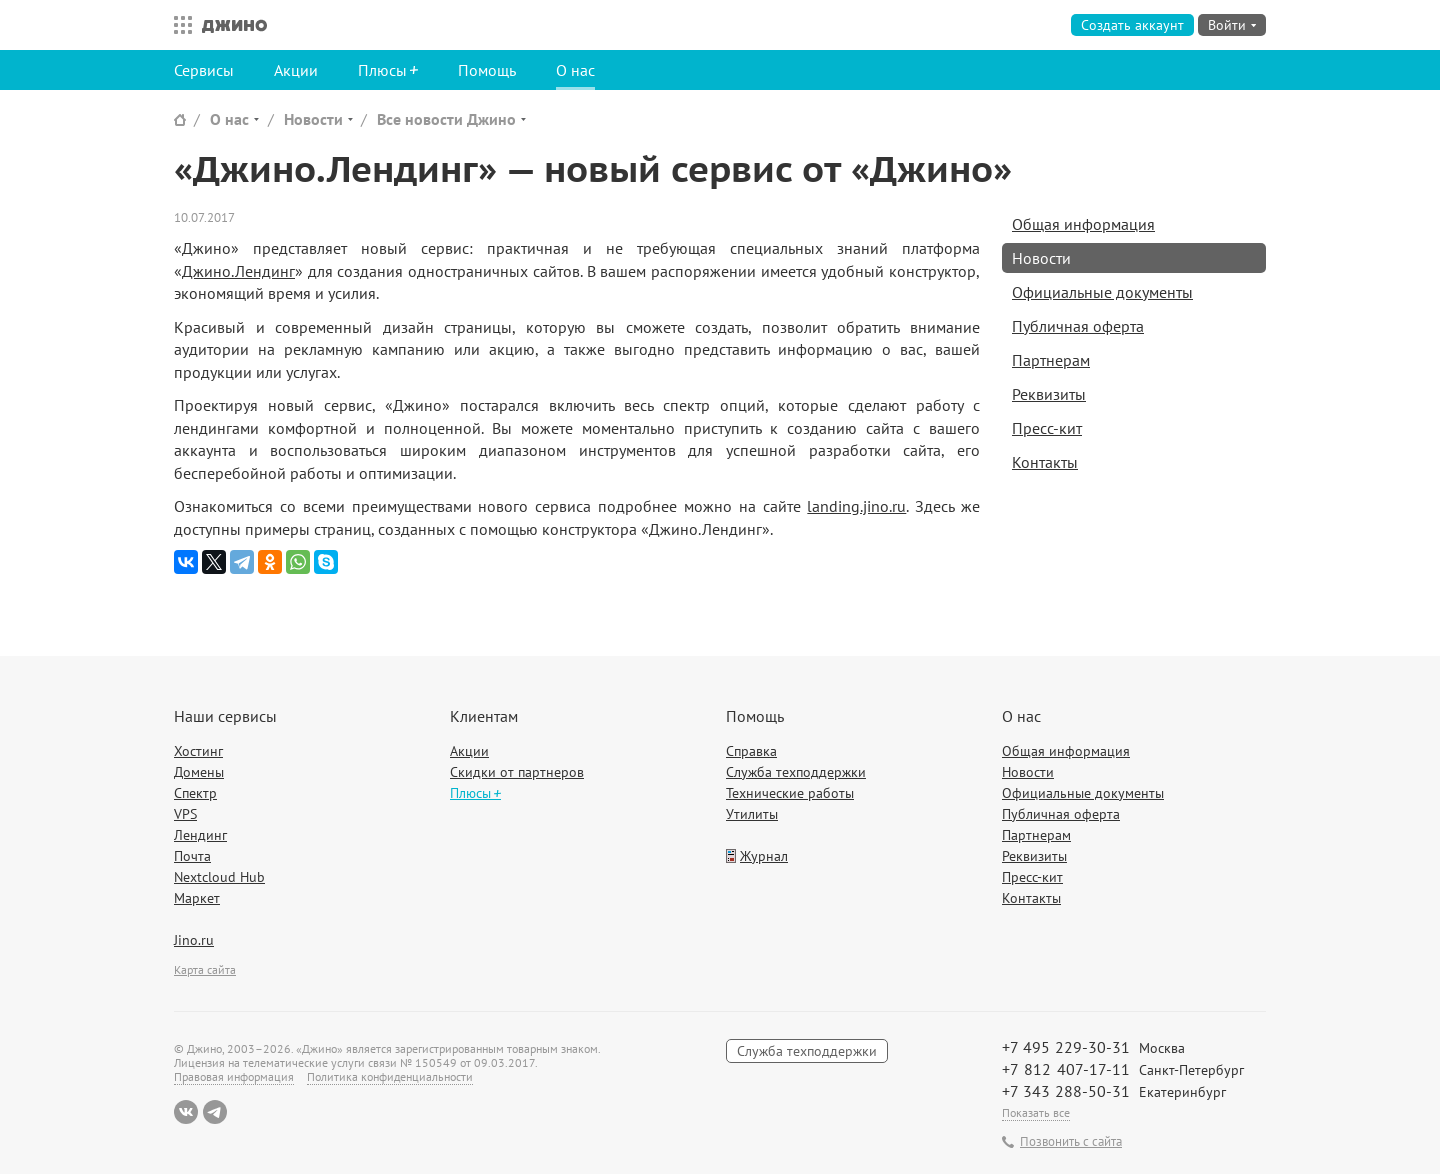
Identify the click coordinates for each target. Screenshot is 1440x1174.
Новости (313, 119)
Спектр (195, 793)
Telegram (215, 1112)
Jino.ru (194, 940)
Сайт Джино (180, 119)
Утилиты (752, 814)
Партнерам (1051, 360)
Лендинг (200, 835)
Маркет (197, 898)
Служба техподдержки (796, 772)
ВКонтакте (186, 1112)
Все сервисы (178, 25)
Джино (234, 25)
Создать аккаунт (1132, 25)
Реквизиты (1049, 394)
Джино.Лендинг (238, 271)
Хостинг (198, 751)
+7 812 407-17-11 (1066, 1069)
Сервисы (204, 70)
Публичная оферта (1078, 326)
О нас (575, 70)
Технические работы (790, 793)
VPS (185, 814)
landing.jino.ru (856, 506)
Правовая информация (234, 1076)
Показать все (1036, 1112)
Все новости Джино (446, 119)
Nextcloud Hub (219, 877)
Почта (192, 856)
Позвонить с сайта (1071, 1142)
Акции (296, 70)
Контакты (1045, 462)
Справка (751, 751)
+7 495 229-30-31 (1066, 1047)
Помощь (487, 70)
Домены (199, 772)
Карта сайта (205, 969)
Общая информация (1083, 224)
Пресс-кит (1047, 428)
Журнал (764, 856)
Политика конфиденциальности (390, 1076)
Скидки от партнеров (517, 772)
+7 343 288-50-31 (1066, 1091)
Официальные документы (1102, 292)
